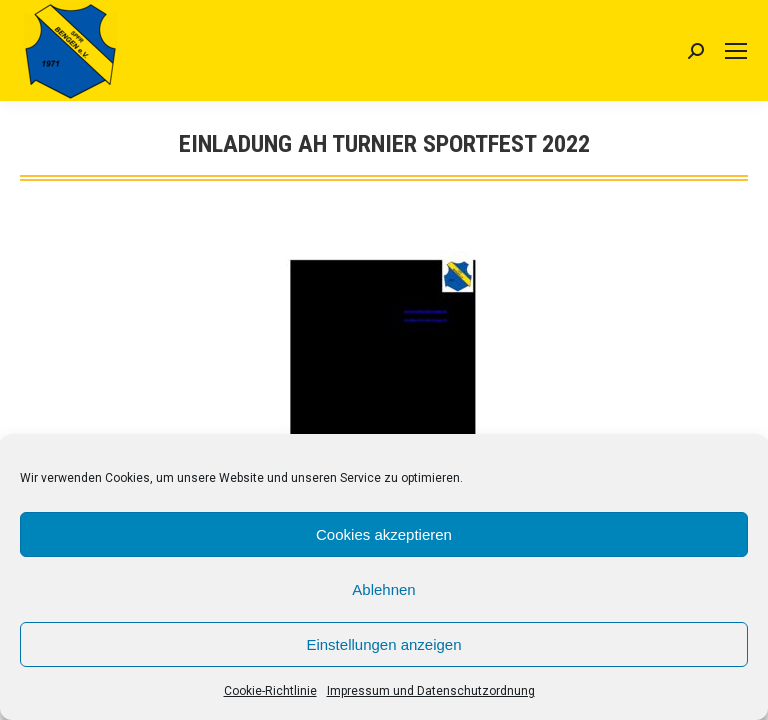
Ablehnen (383, 589)
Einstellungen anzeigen (383, 644)
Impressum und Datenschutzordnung (431, 691)
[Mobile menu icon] (736, 51)
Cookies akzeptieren (384, 534)
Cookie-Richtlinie (270, 691)
